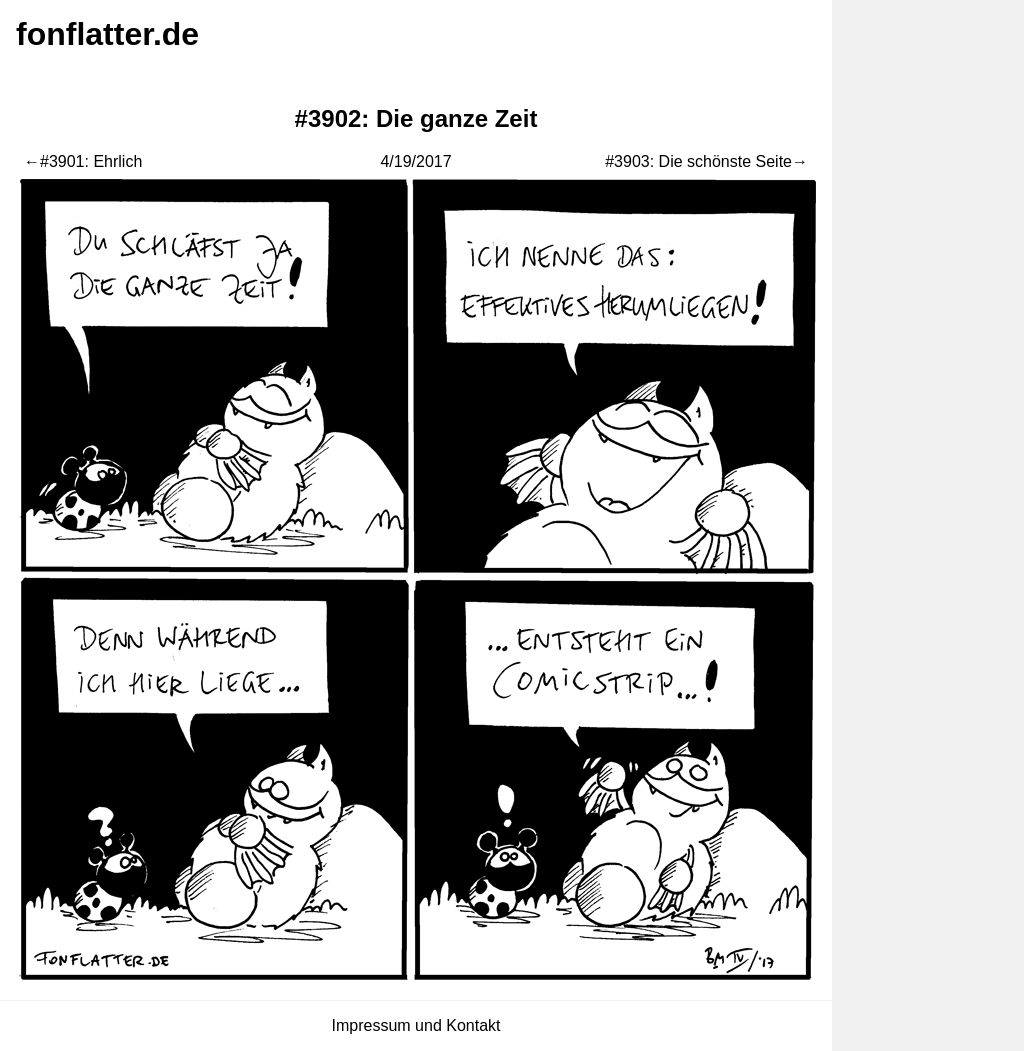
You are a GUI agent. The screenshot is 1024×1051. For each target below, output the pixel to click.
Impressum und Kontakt (416, 1025)
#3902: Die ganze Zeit (416, 118)
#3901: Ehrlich (91, 161)
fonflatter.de (107, 34)
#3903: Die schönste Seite (698, 161)
